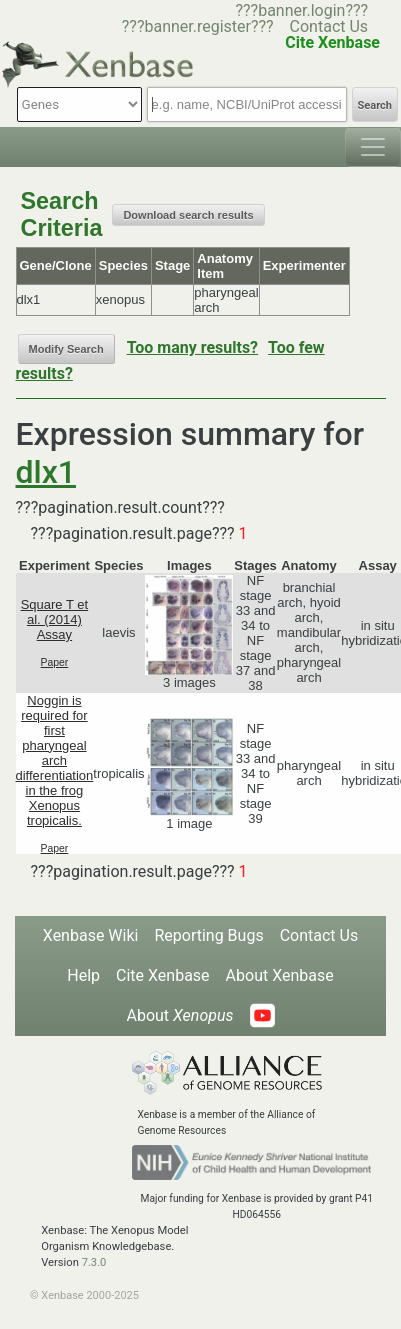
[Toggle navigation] (373, 147)
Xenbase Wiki (91, 935)
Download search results (188, 215)
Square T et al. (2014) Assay (54, 619)
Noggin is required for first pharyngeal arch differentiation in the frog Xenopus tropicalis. (55, 760)
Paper (55, 662)
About (179, 1015)
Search (375, 105)
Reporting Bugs (208, 935)
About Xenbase (280, 975)
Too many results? (192, 347)
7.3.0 (94, 1262)
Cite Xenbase (163, 975)
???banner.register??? (198, 26)
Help (83, 975)
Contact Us (329, 26)
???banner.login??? (301, 10)
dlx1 (46, 472)
